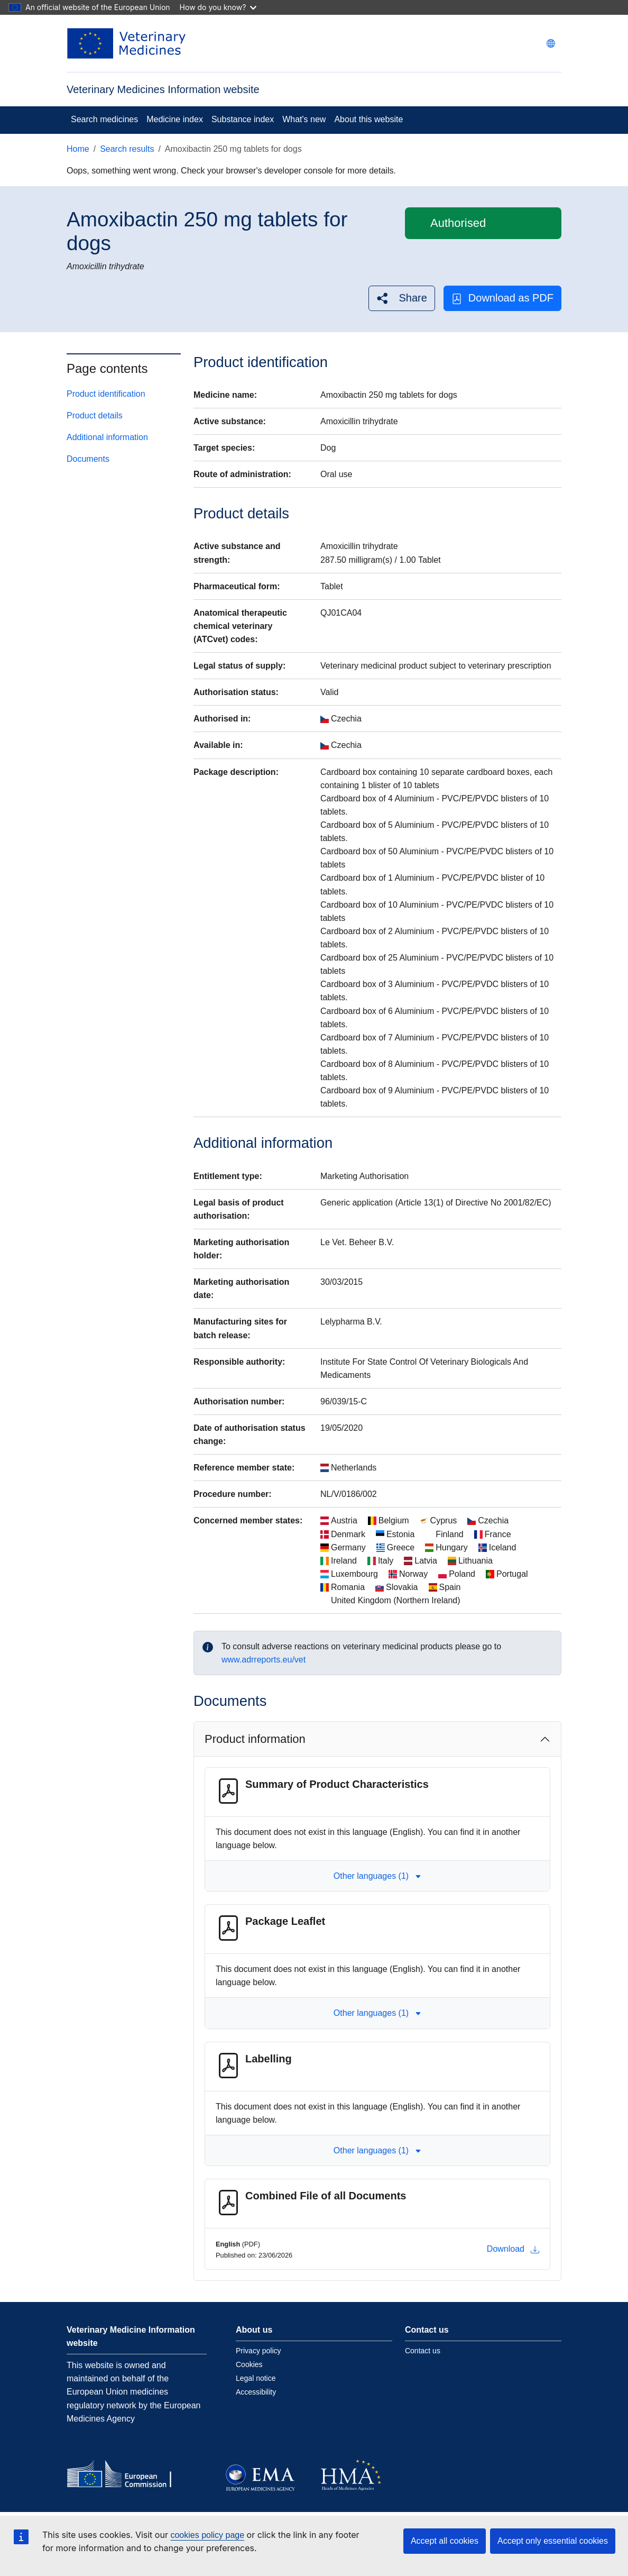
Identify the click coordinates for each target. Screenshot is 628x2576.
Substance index (242, 119)
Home (78, 148)
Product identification (106, 393)
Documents (88, 458)
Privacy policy (258, 2350)
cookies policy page (207, 2535)
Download (513, 2249)
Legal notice (256, 2378)
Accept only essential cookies (552, 2540)
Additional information (107, 437)
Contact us (422, 2350)
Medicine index (174, 119)
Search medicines (104, 119)
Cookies (249, 2364)
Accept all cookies (444, 2540)
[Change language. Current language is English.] (550, 43)
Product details (95, 415)
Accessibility (256, 2392)
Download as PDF (502, 298)
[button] (401, 298)
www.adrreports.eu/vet (263, 1659)
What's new (304, 119)
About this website (368, 119)
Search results (127, 148)
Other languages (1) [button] (377, 1875)
